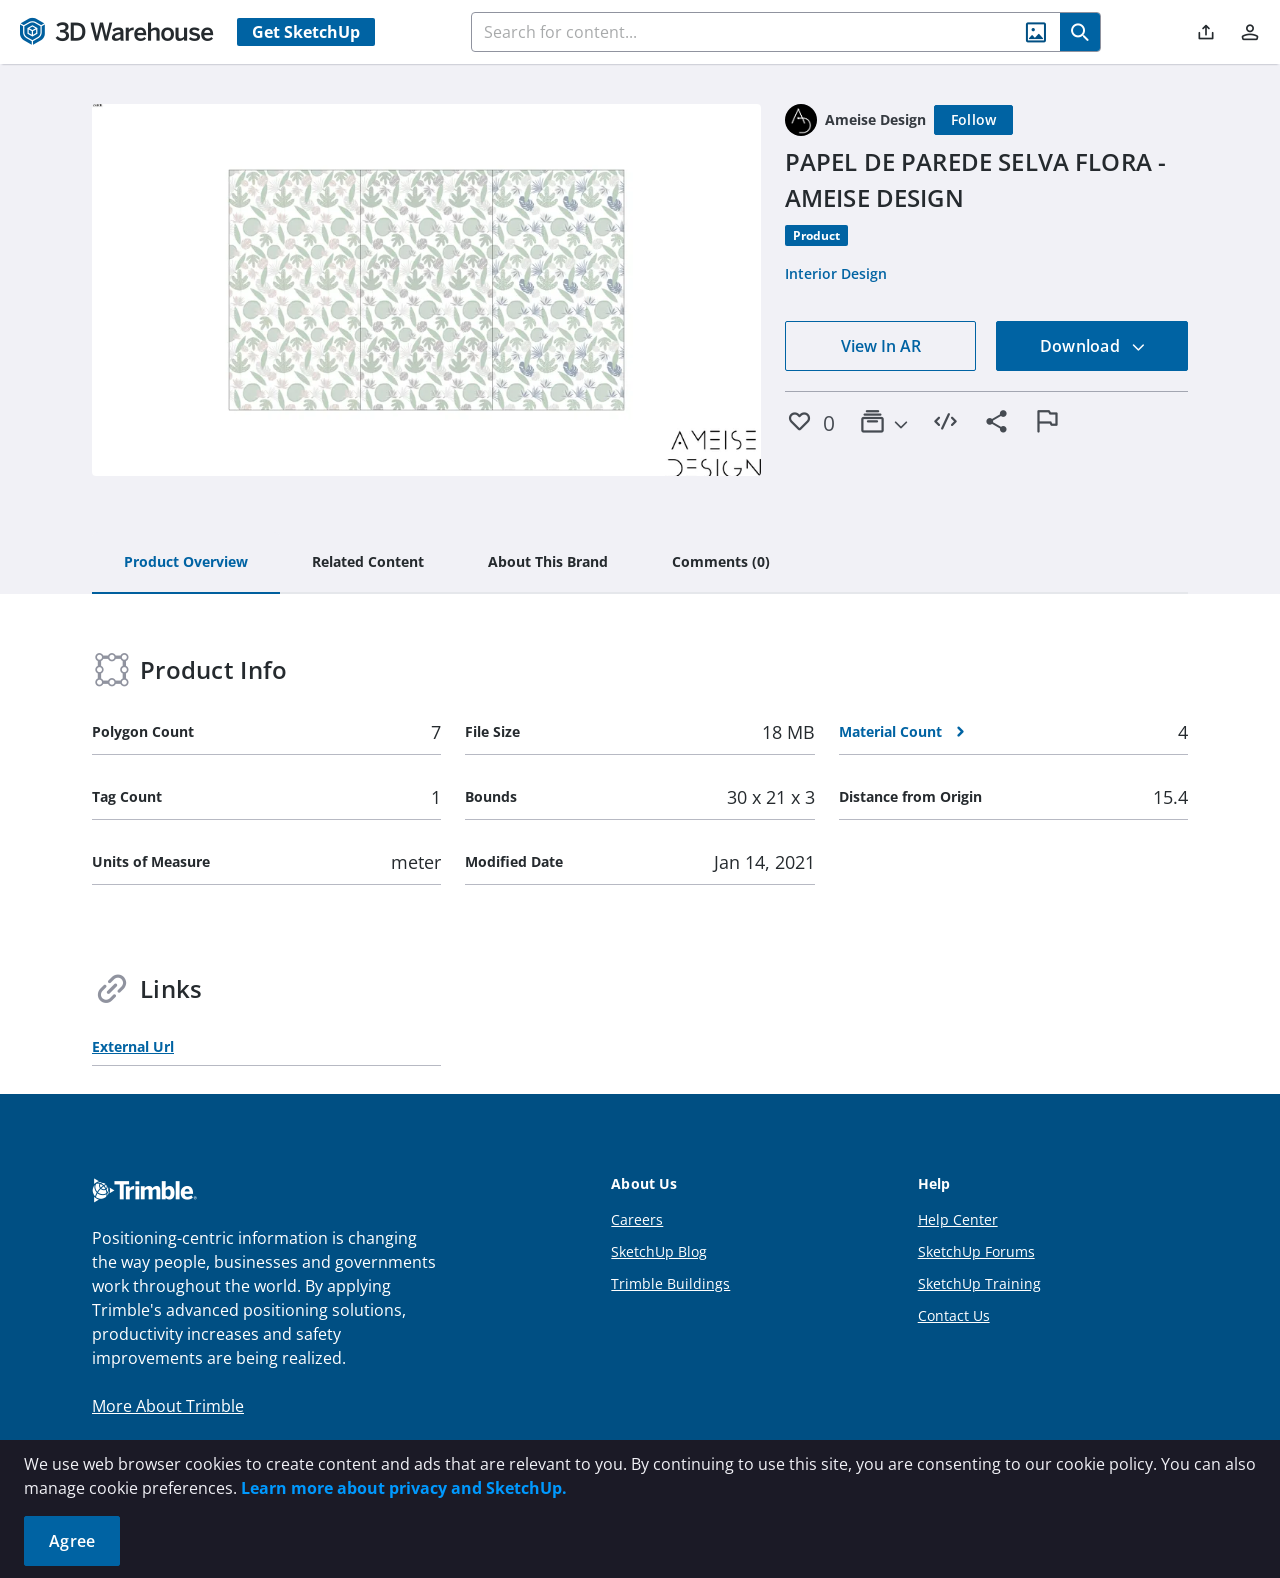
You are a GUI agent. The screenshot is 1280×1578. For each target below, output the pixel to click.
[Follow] (974, 120)
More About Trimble (168, 1406)
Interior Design (836, 273)
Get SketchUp (306, 32)
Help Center (958, 1219)
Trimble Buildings (670, 1283)
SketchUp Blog (659, 1251)
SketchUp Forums (976, 1251)
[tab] (186, 563)
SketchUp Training (979, 1283)
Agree (72, 1541)
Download (1093, 346)
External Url (133, 1046)
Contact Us (954, 1315)
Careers (637, 1219)
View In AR (881, 346)
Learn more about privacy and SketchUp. (404, 1488)
